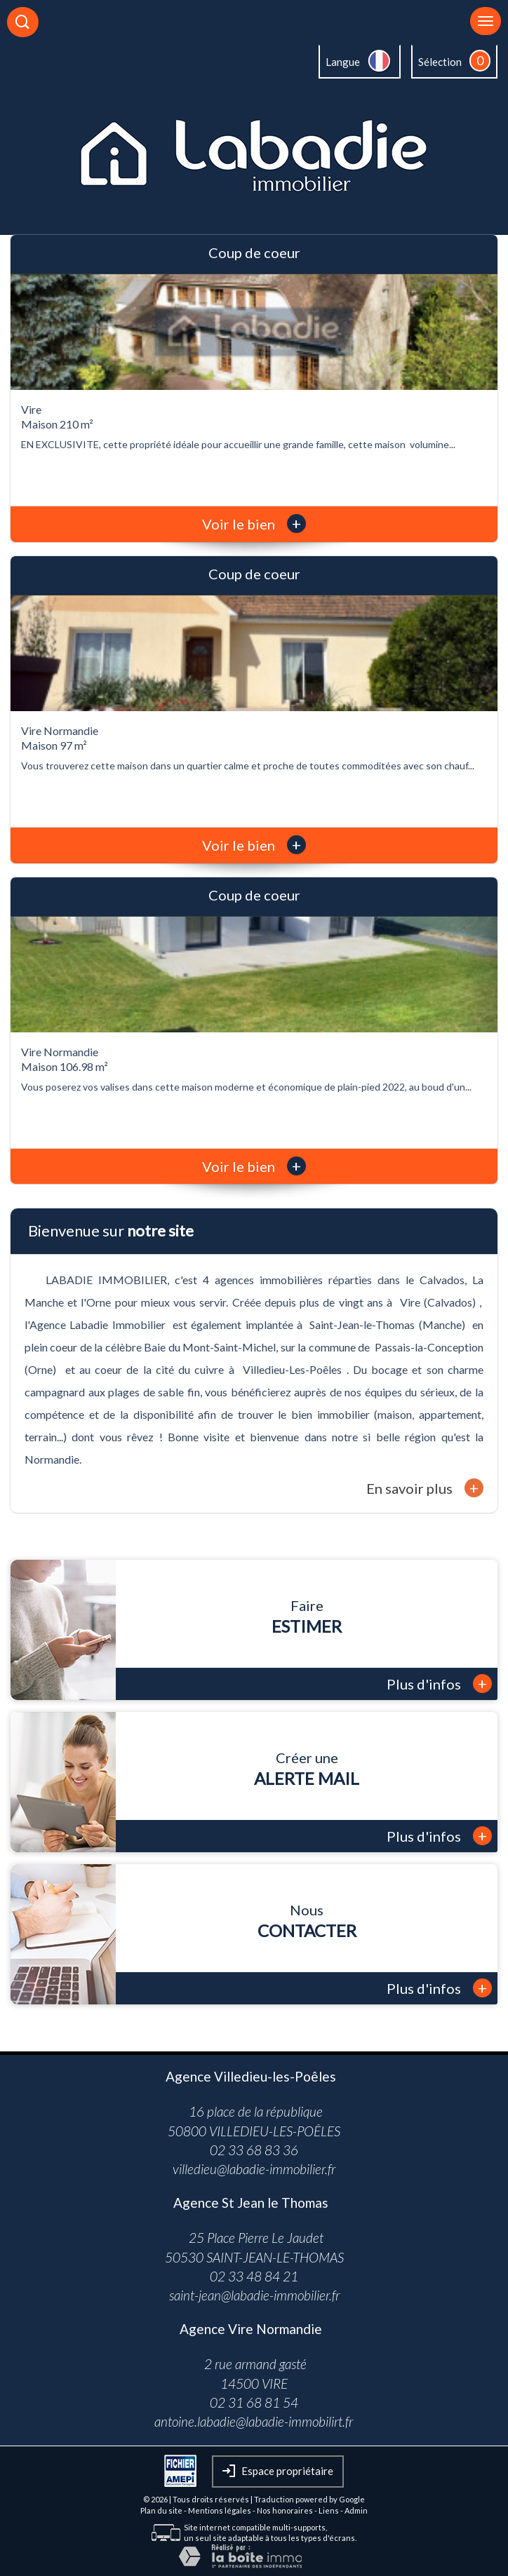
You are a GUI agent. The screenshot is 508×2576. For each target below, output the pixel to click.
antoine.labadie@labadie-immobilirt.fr (253, 2421)
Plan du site (161, 2510)
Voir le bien (254, 523)
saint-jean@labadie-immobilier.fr (254, 2295)
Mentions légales (219, 2510)
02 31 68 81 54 (254, 2402)
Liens (329, 2510)
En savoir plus (424, 1487)
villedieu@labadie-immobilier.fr (254, 2169)
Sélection (440, 61)
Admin (356, 2510)
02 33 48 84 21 (254, 2276)
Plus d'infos (439, 1683)
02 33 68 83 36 (254, 2150)
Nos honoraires (285, 2510)
